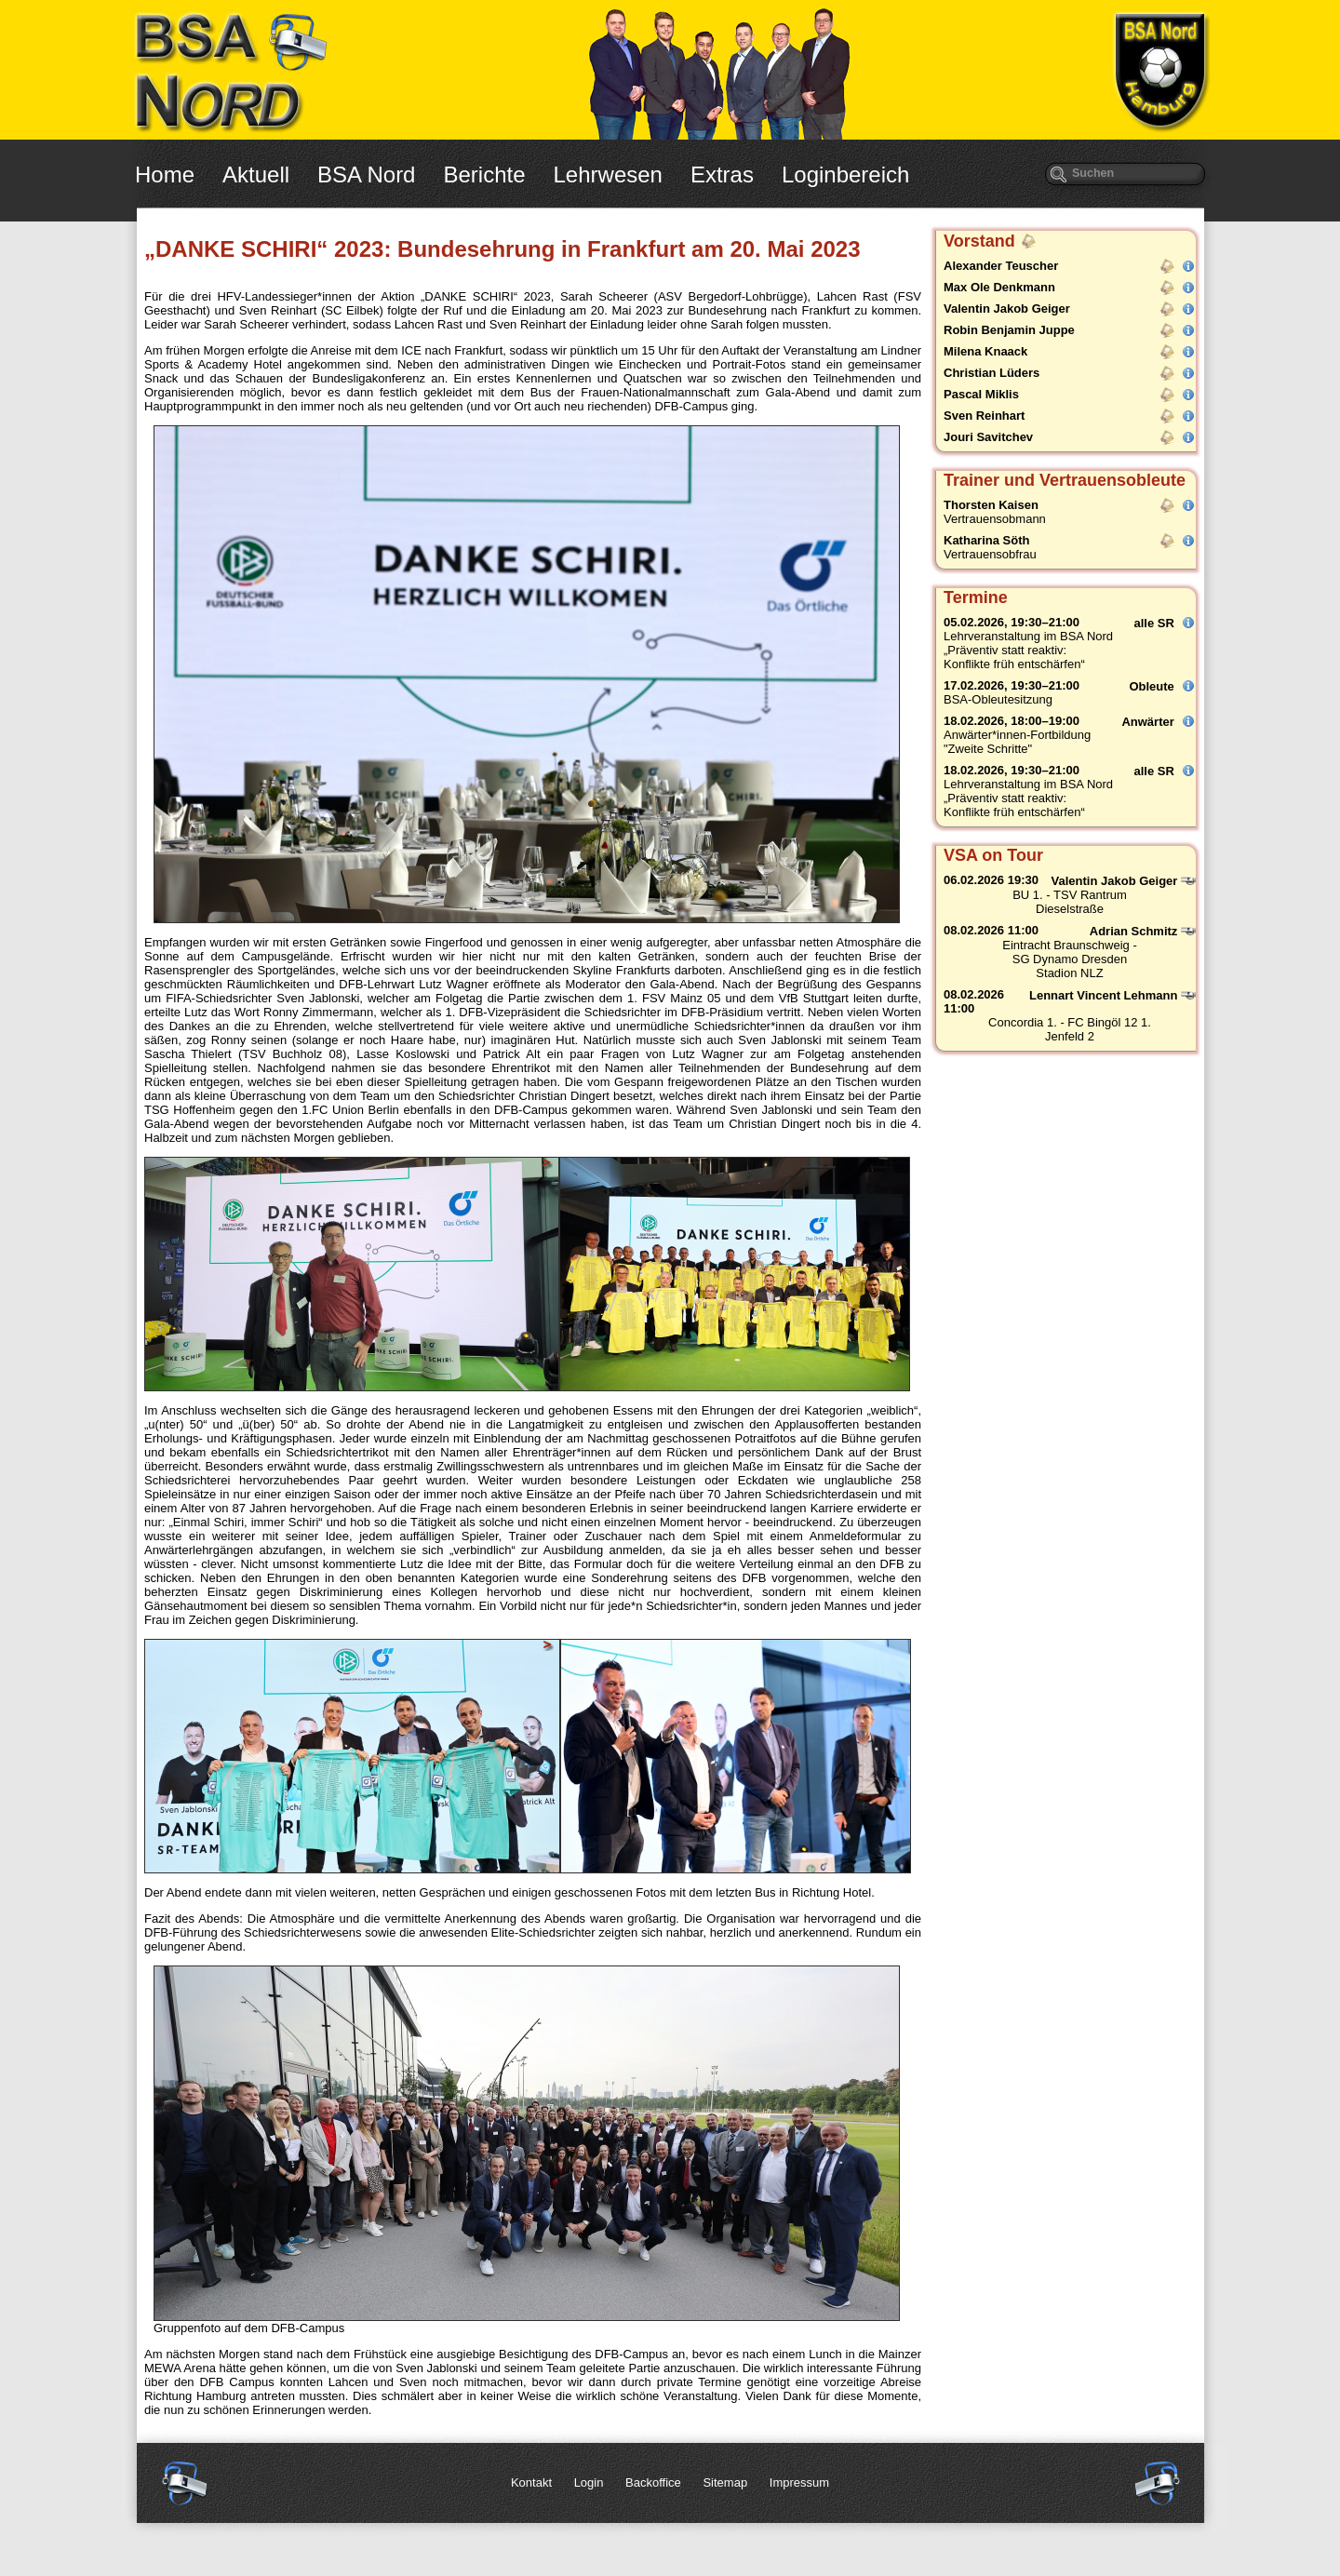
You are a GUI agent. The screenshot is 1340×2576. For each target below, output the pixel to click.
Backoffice (653, 2482)
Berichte (484, 174)
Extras (722, 174)
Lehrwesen (608, 174)
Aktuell (255, 174)
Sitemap (725, 2482)
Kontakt (531, 2482)
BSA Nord (366, 174)
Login (589, 2482)
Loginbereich (845, 174)
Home (164, 174)
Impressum (799, 2482)
